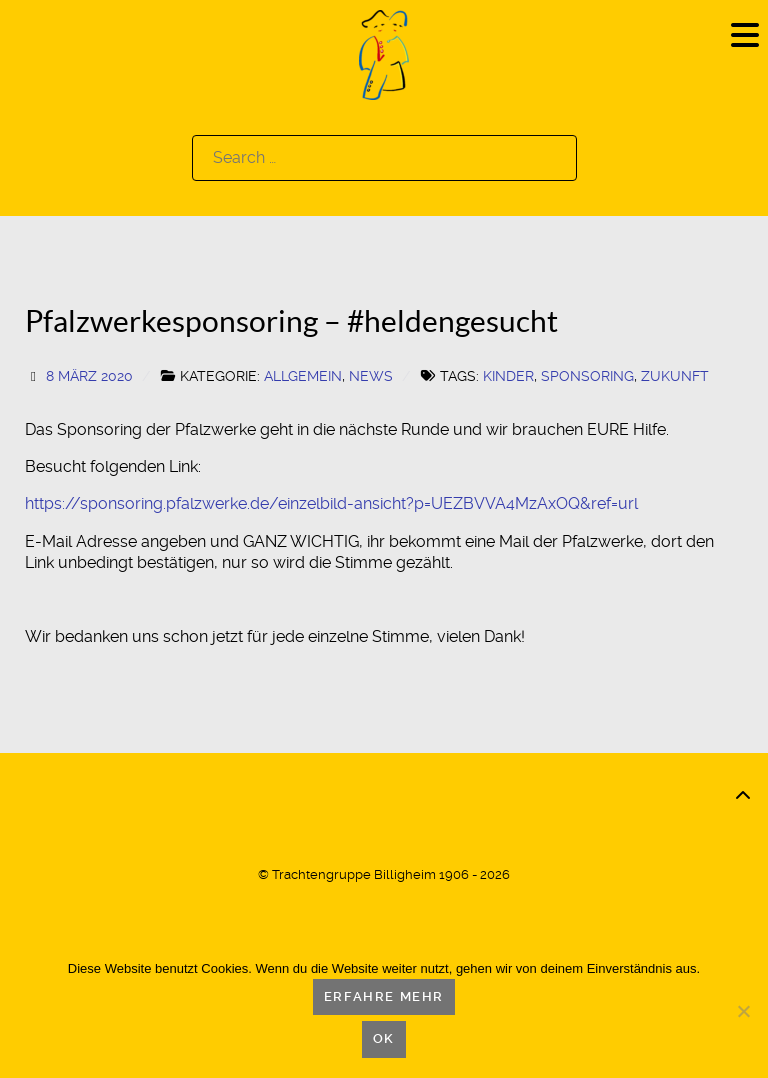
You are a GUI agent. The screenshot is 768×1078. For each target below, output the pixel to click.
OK (384, 1038)
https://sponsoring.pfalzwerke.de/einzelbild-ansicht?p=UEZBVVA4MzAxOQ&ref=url (331, 503)
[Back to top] (743, 796)
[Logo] (384, 53)
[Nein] (743, 1011)
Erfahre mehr (384, 996)
